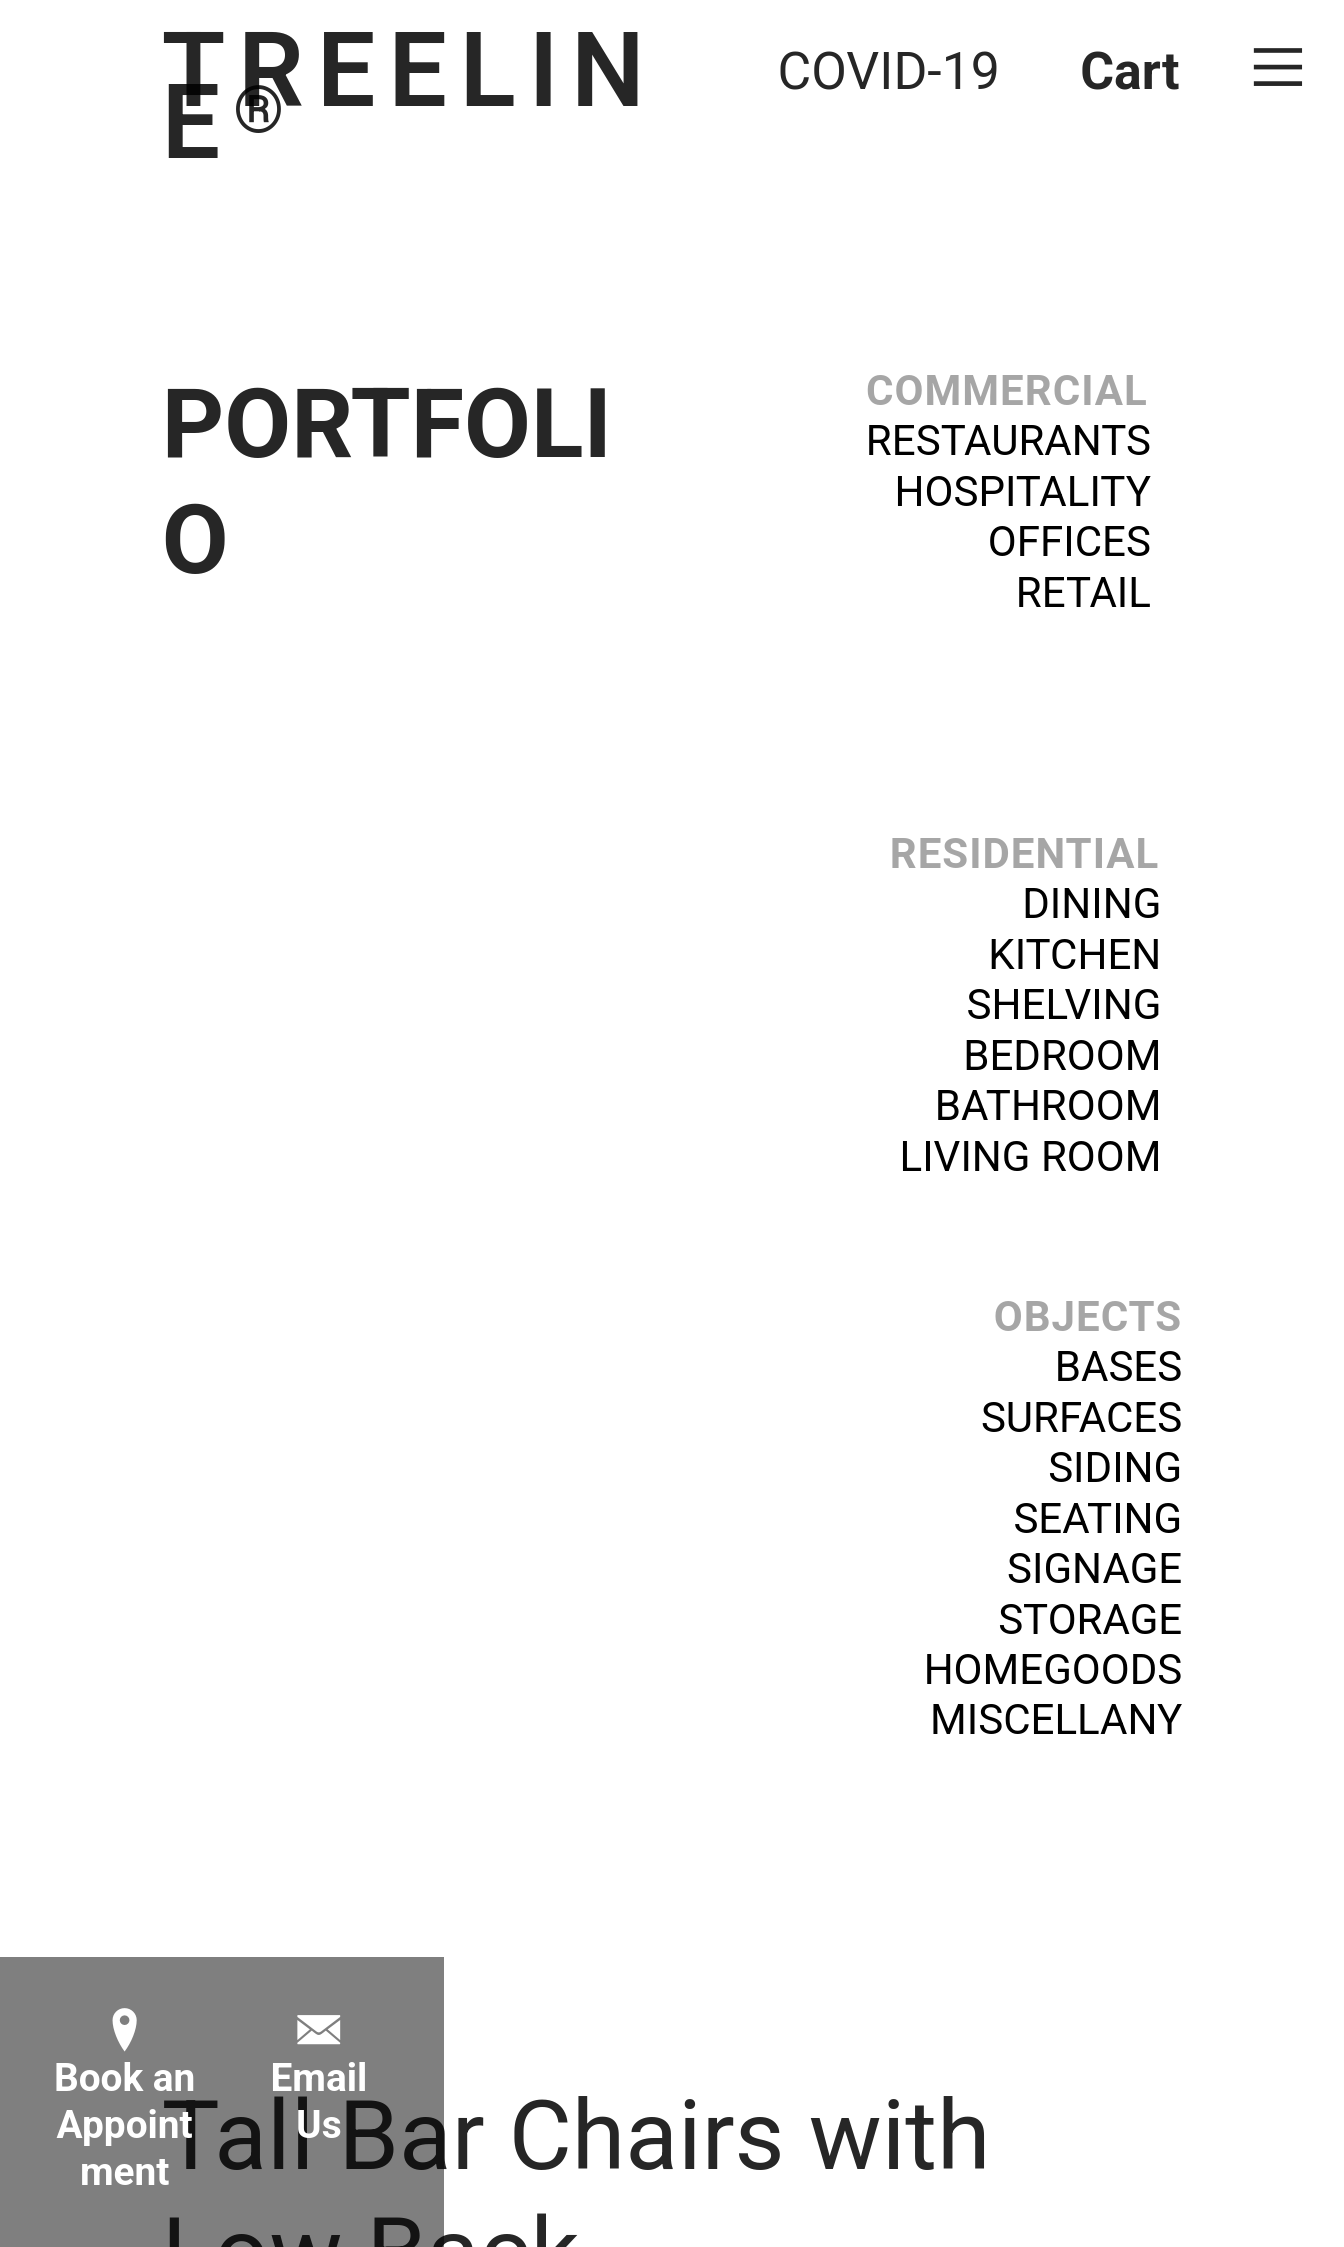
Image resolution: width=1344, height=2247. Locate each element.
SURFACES (1081, 1417)
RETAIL (1099, 592)
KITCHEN (1074, 954)
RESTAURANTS (1008, 440)
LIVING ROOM (1031, 1156)
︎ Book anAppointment (125, 2101)
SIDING (1115, 1467)
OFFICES (1069, 541)
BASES (1118, 1366)
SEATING (1097, 1518)
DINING (1091, 903)
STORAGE (1090, 1619)
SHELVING (1064, 1004)
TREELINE (410, 96)
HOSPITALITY (1023, 491)
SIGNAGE (1094, 1568)
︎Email (318, 2055)
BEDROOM (1062, 1055)
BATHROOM (1048, 1105)
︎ (1278, 67)
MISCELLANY (1056, 1719)
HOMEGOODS (1053, 1669)
